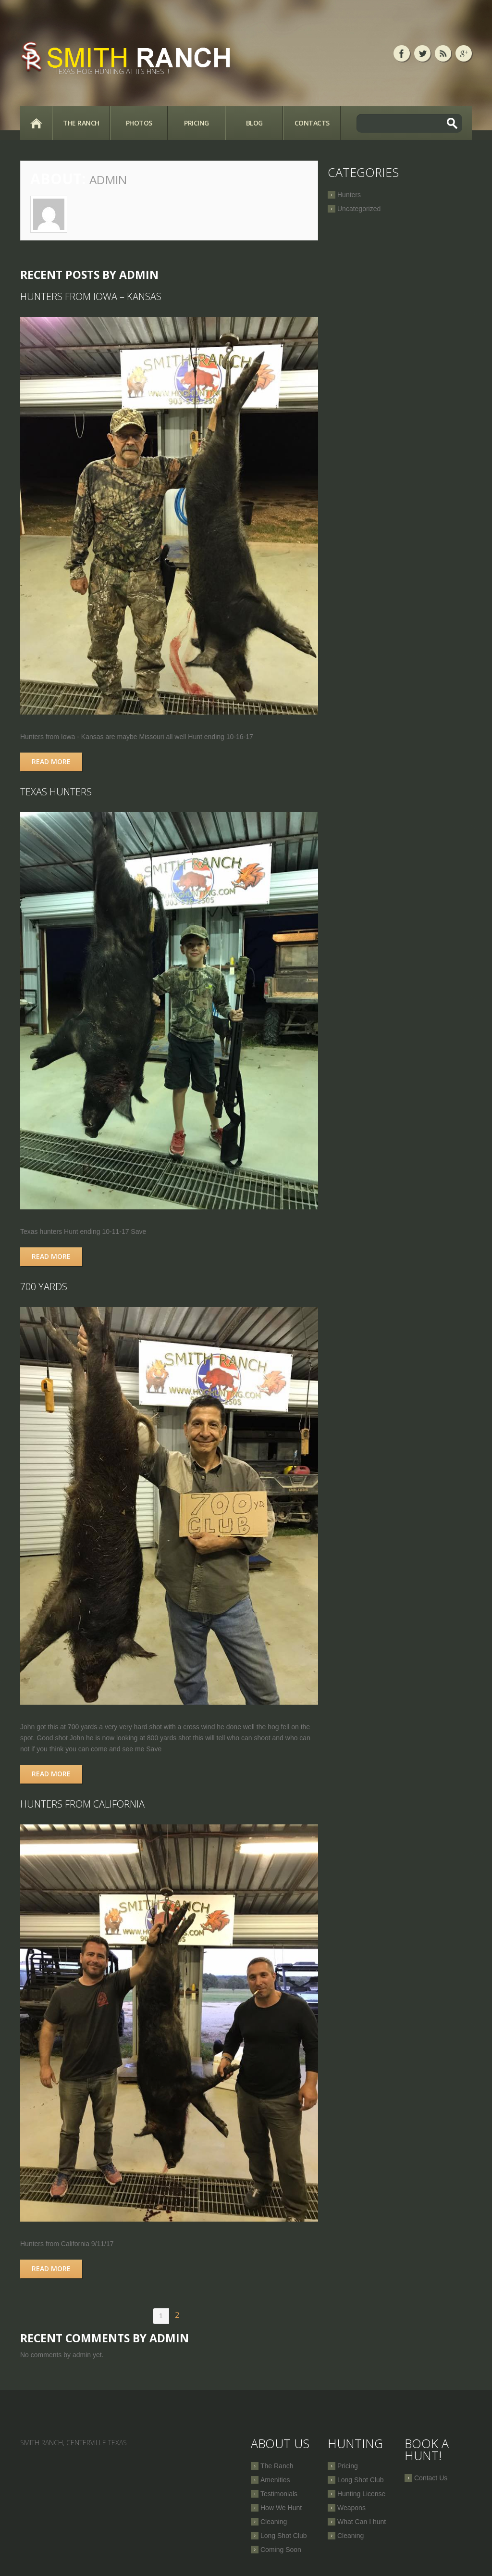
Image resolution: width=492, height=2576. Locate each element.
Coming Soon (280, 2549)
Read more (51, 761)
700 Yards (43, 1286)
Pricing (196, 122)
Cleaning (273, 2522)
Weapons (351, 2508)
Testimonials (278, 2494)
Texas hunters (56, 791)
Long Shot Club (283, 2535)
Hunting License (361, 2494)
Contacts (312, 122)
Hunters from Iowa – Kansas (90, 296)
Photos (139, 122)
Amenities (275, 2480)
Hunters (349, 195)
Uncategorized (359, 209)
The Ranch (81, 122)
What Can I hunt (361, 2522)
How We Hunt (281, 2508)
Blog (254, 122)
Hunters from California (82, 1803)
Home (36, 123)
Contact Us (430, 2478)
